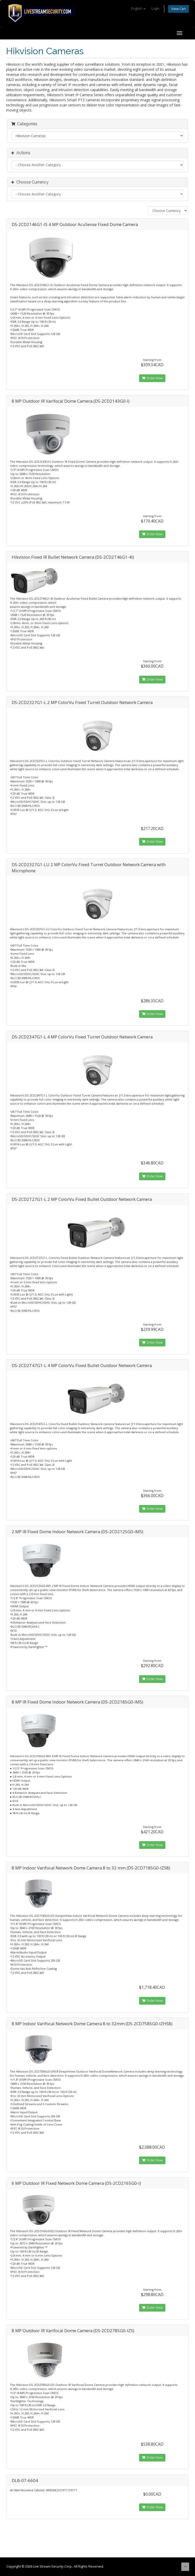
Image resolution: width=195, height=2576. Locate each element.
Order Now (152, 378)
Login (155, 8)
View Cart (178, 9)
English (138, 8)
